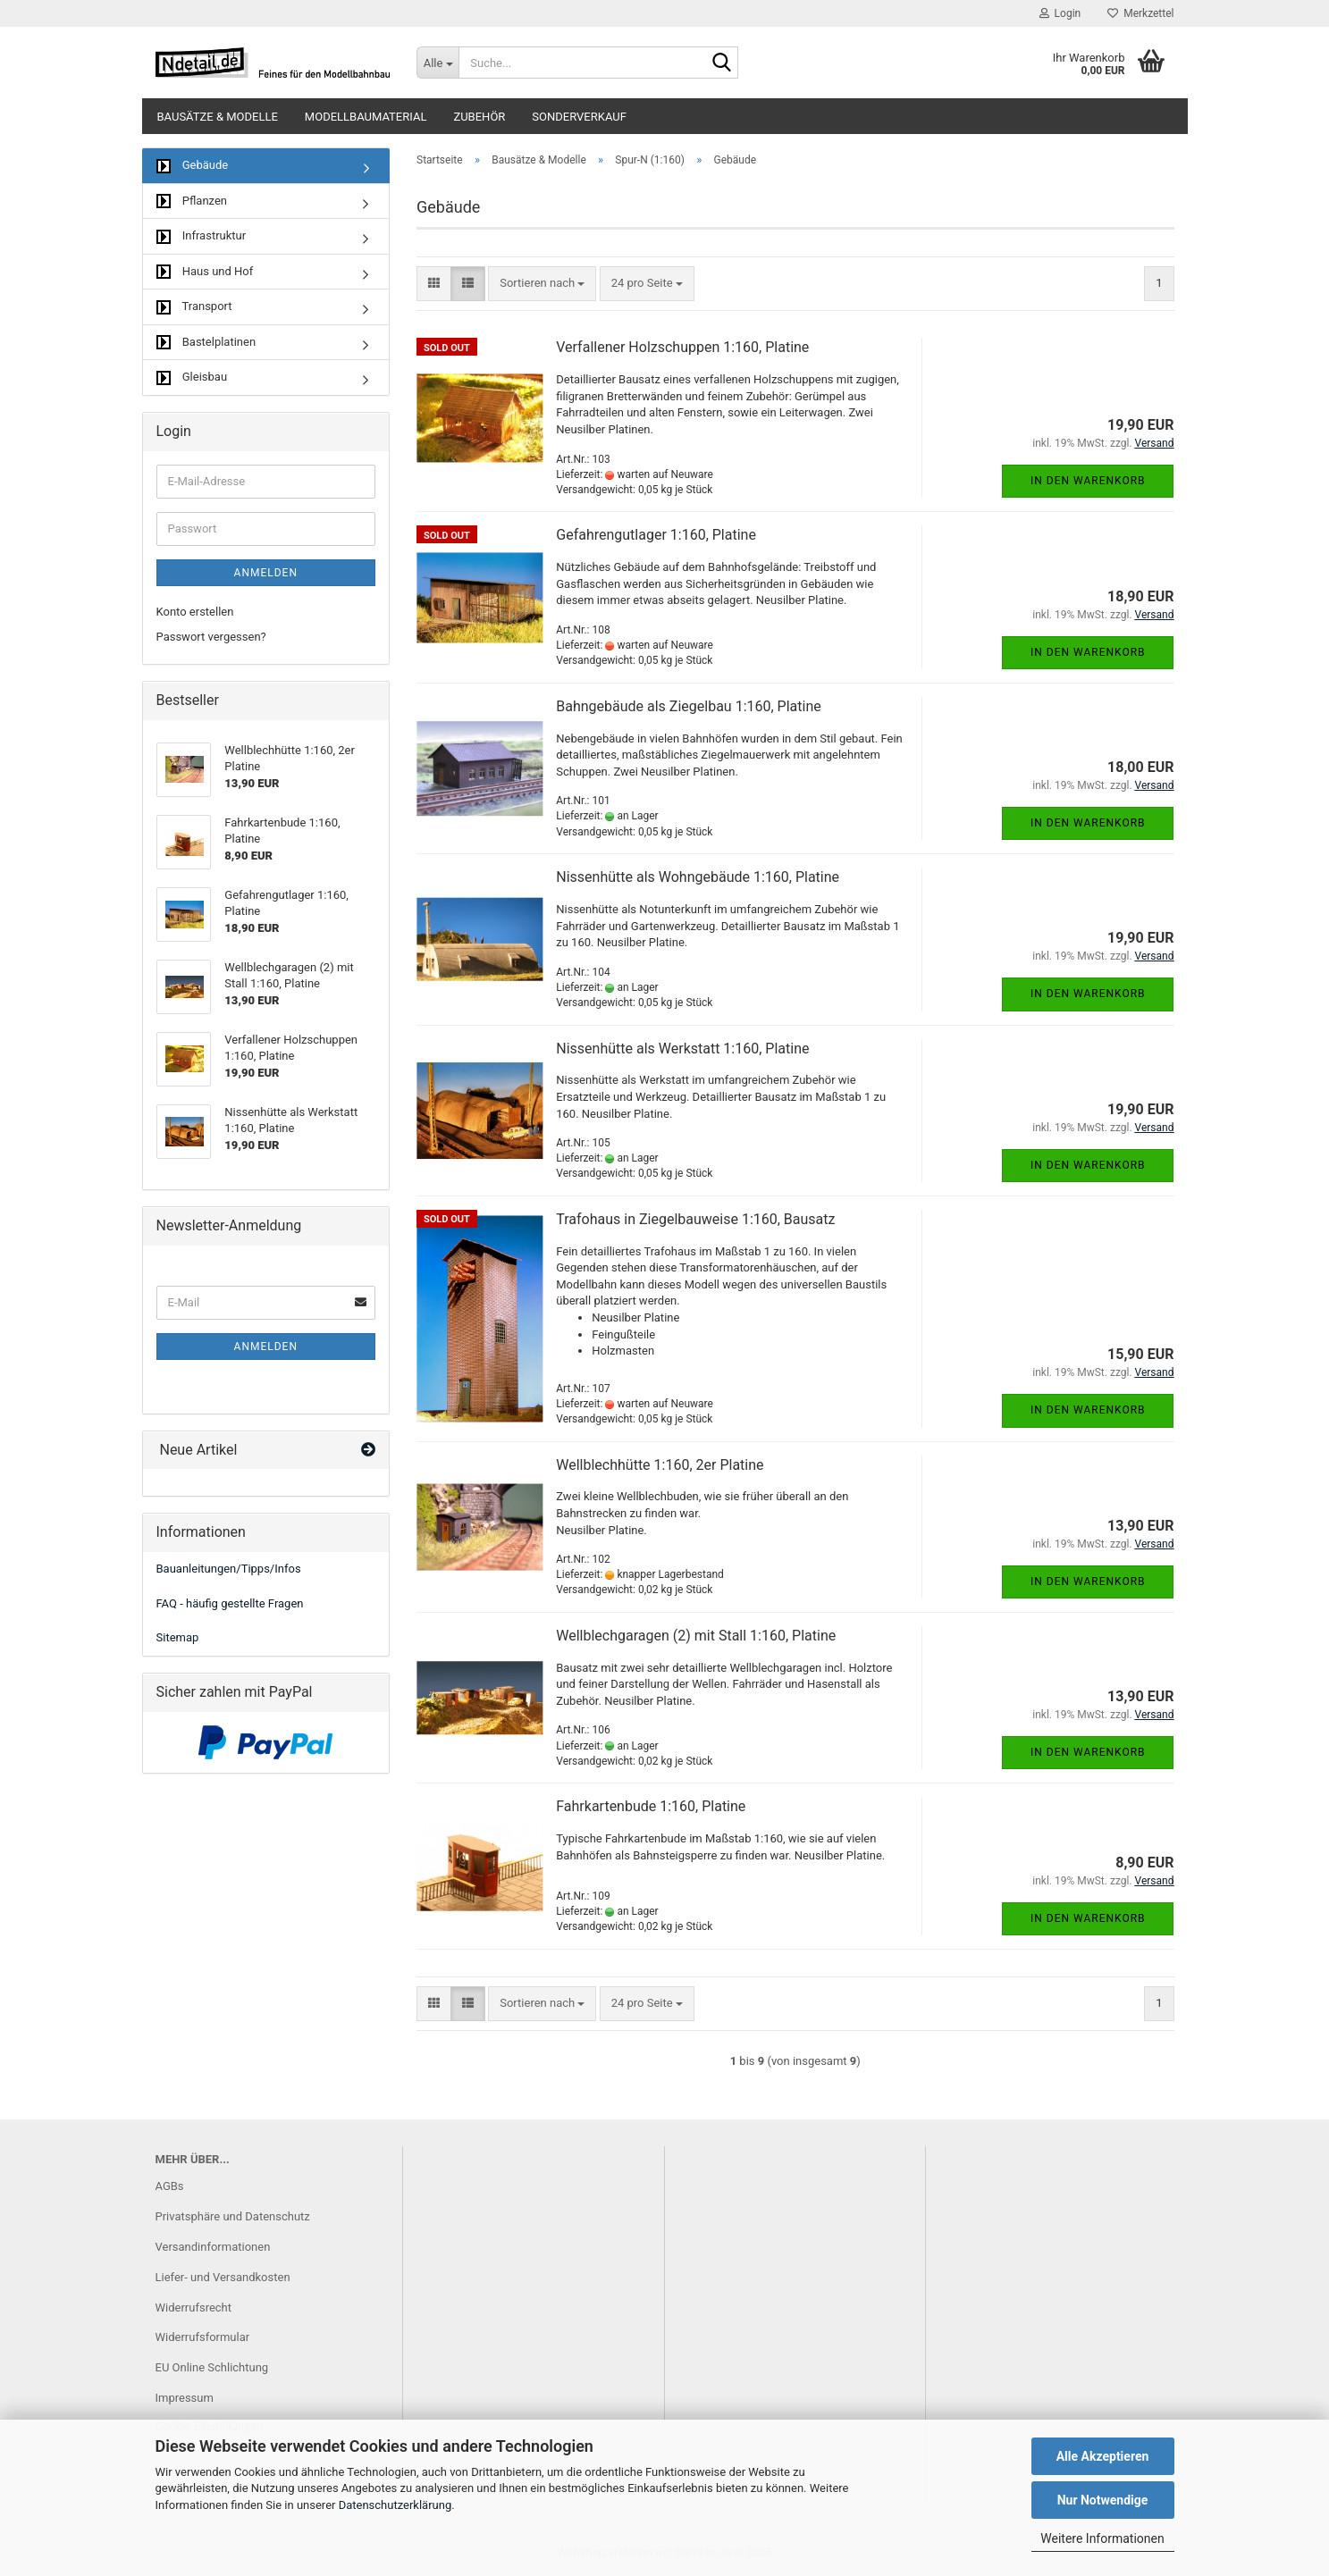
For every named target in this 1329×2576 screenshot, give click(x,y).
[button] (433, 283)
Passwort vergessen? (211, 636)
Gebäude (192, 165)
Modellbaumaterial (366, 116)
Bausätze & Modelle (217, 116)
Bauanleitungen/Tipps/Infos (228, 1568)
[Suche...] (437, 62)
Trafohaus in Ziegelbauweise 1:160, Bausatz (695, 1219)
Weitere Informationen (1102, 2538)
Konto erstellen (195, 611)
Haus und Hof (205, 272)
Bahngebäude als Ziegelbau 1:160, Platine (688, 706)
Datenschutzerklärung (395, 2505)
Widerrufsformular (203, 2337)
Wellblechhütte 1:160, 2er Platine (659, 1464)
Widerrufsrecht (194, 2307)
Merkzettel (1140, 13)
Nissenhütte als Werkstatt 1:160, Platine (682, 1048)
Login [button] (1060, 13)
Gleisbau (192, 377)
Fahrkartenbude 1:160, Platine (650, 1806)
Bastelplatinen (206, 342)
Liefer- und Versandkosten (223, 2277)
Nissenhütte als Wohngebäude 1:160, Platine (697, 876)
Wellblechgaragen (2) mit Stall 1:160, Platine (696, 1635)
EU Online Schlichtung (212, 2367)
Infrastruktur (201, 236)
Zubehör (479, 116)
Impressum (185, 2397)
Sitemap (177, 1637)
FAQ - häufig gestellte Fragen (230, 1603)
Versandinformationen (213, 2246)
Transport (194, 307)
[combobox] (542, 283)
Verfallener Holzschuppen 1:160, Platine (682, 347)
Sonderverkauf (579, 116)
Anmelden (266, 572)
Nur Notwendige (1102, 2500)
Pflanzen (191, 201)
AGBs (170, 2186)
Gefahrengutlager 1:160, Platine (656, 534)
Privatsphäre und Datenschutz (233, 2216)
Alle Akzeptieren (1102, 2456)
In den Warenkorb (1088, 480)
